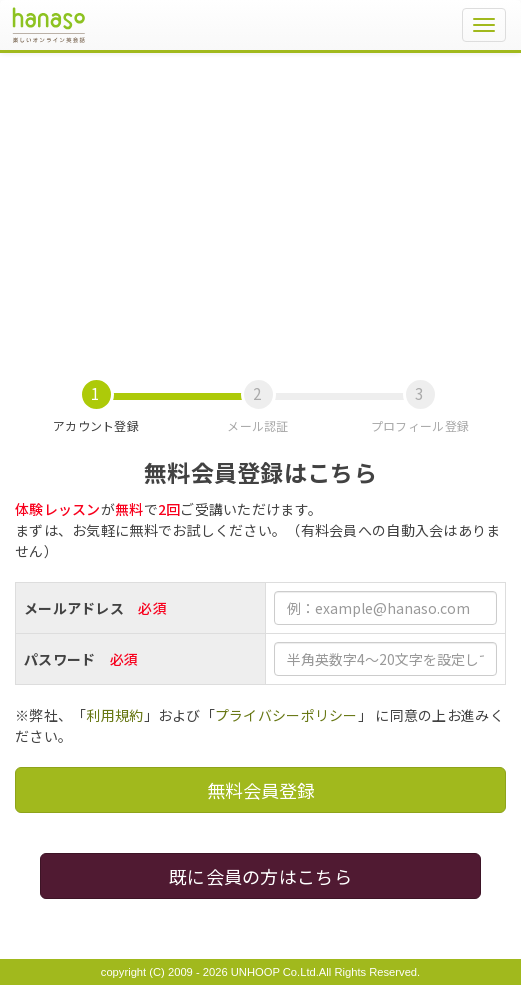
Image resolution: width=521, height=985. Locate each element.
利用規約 (114, 715)
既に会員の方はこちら (260, 876)
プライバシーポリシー (286, 715)
